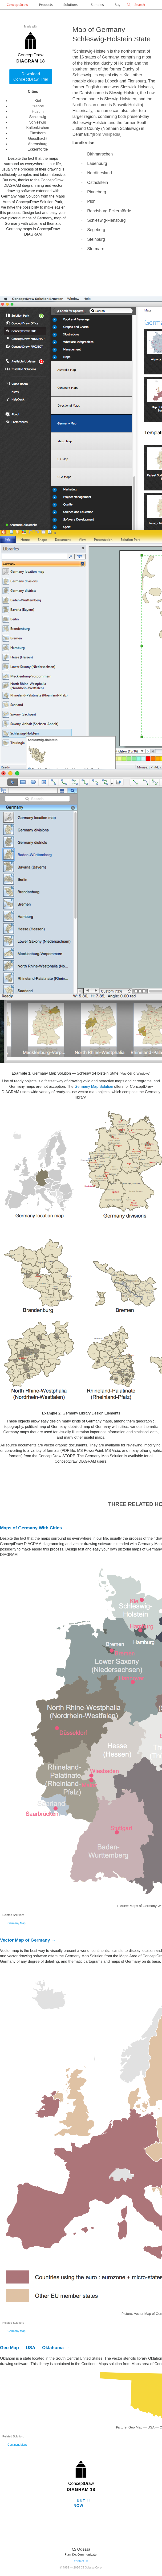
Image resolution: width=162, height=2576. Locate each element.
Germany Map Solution (93, 1086)
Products (46, 4)
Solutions (70, 4)
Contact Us (81, 2561)
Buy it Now (81, 2503)
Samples (97, 4)
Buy (117, 4)
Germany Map (16, 1923)
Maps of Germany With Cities (31, 1527)
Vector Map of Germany (25, 1940)
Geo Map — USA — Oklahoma (32, 2347)
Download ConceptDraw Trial (31, 76)
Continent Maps (17, 2444)
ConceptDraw (17, 4)
